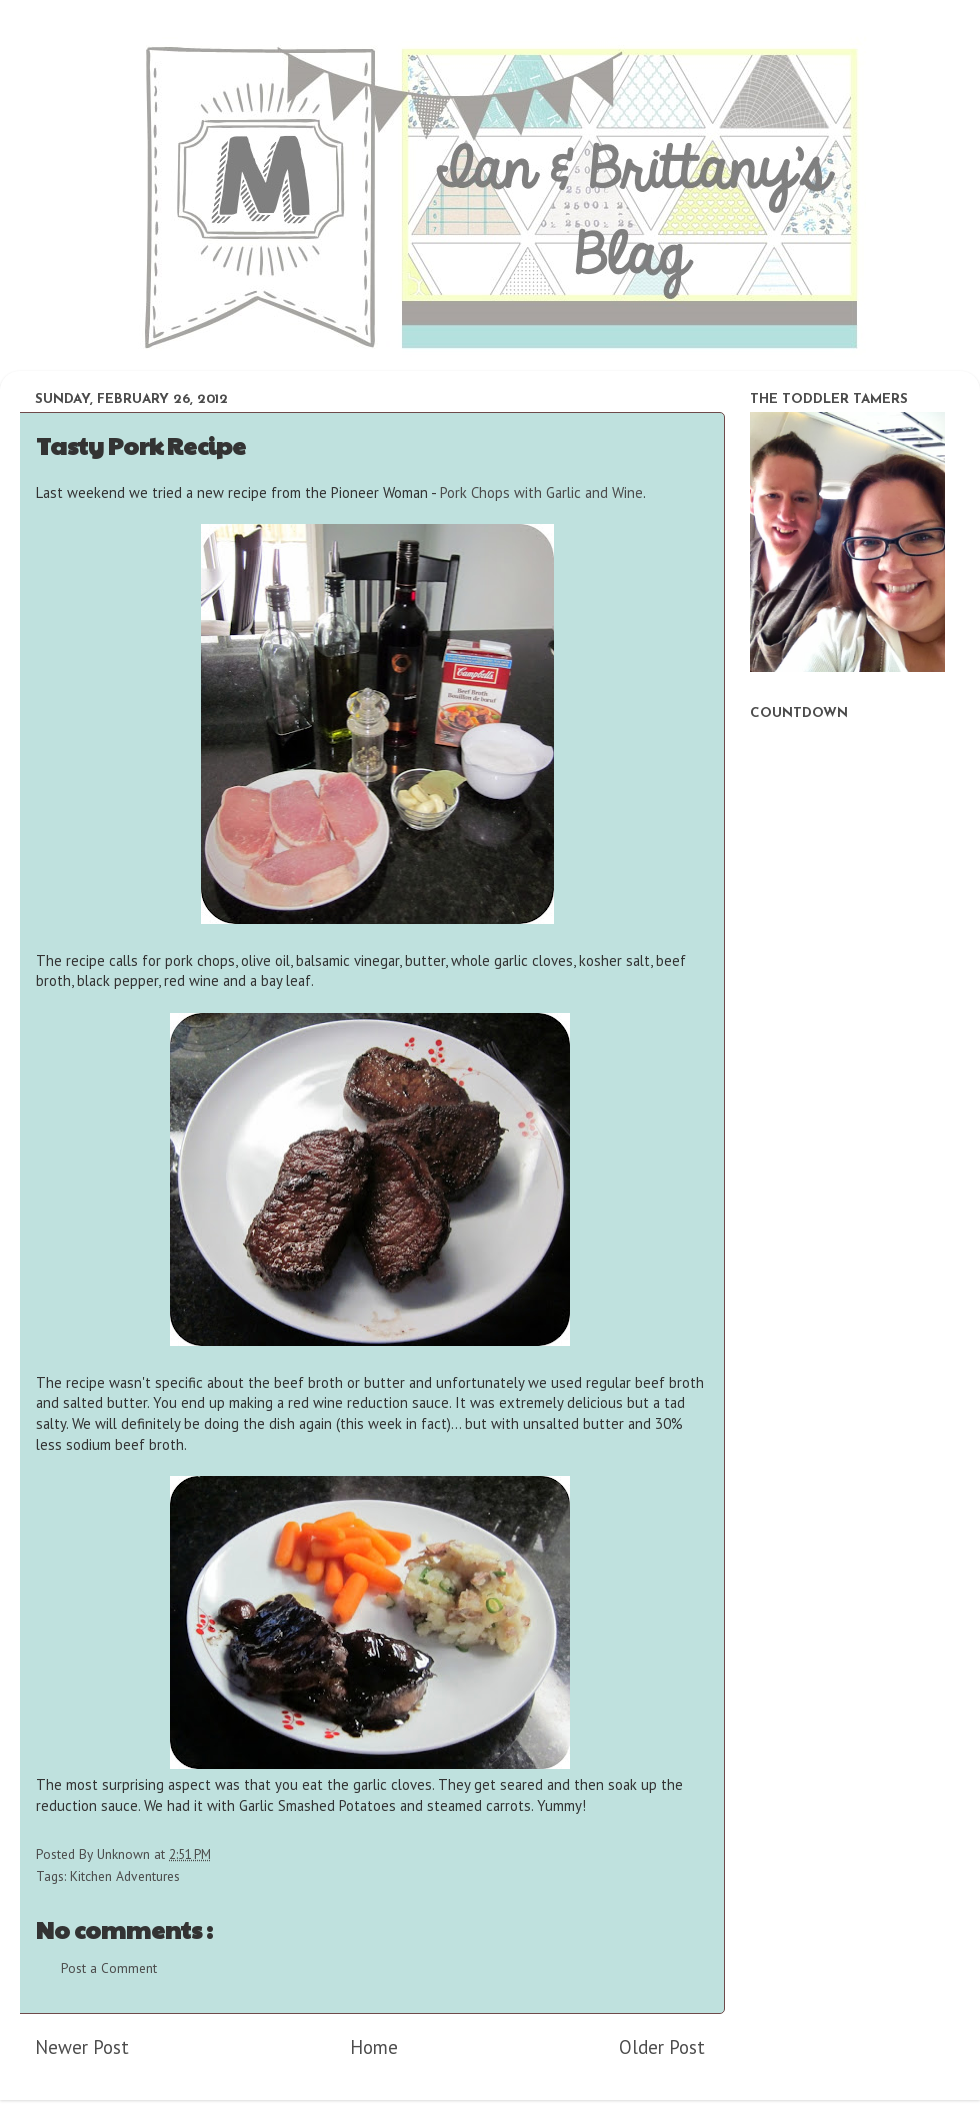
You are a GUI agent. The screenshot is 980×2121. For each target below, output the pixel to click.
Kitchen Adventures (125, 1876)
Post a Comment (109, 1968)
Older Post (662, 2047)
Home (374, 2047)
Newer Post (82, 2047)
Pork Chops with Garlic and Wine (541, 492)
